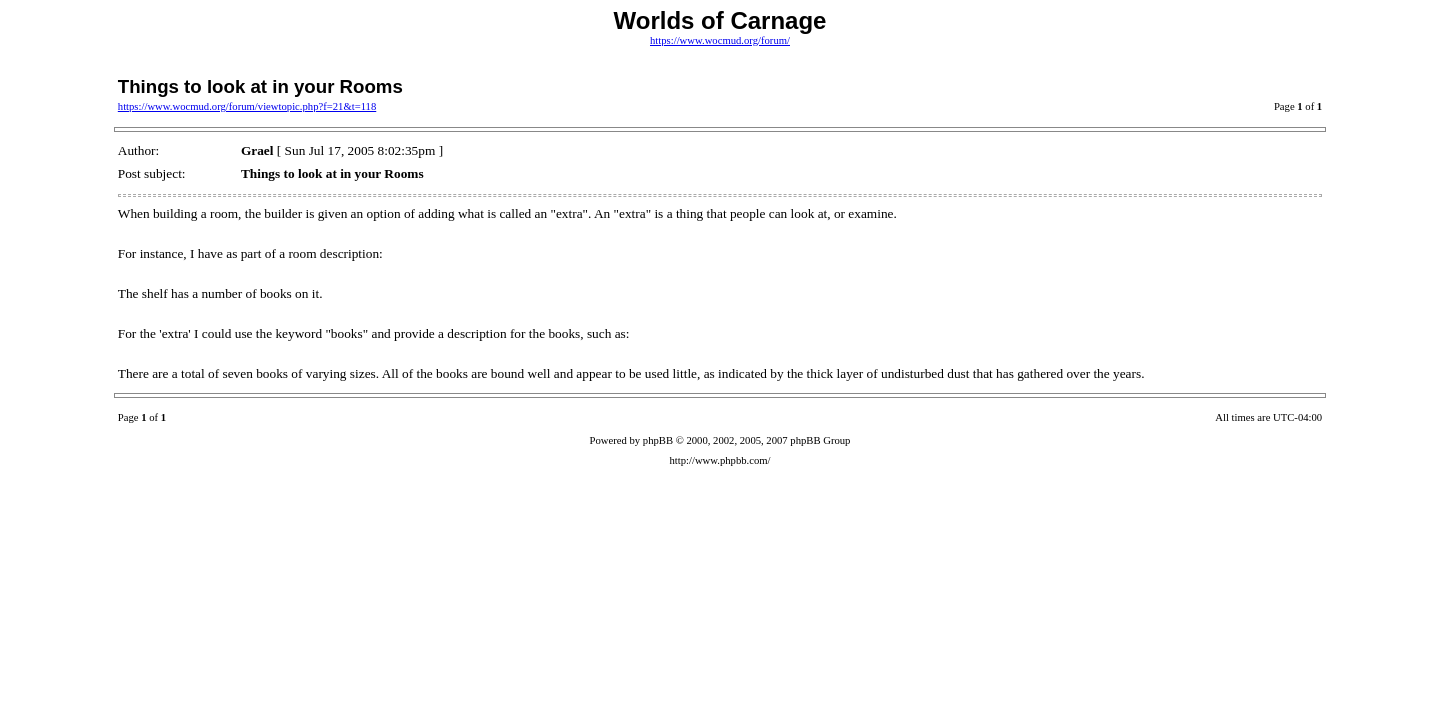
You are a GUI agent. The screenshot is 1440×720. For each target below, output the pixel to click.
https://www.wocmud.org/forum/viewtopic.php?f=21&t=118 (247, 106)
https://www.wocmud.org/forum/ (720, 40)
